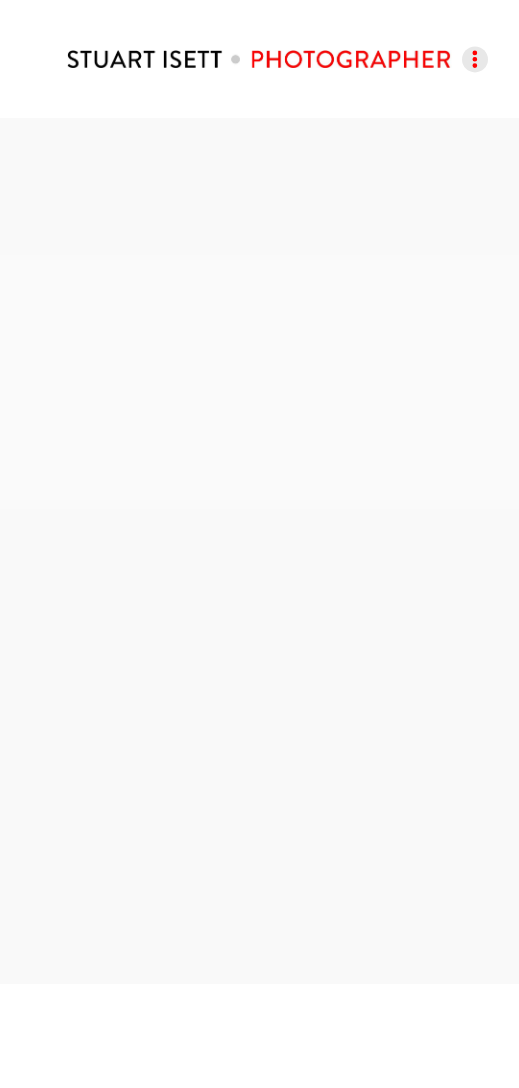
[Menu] (475, 58)
